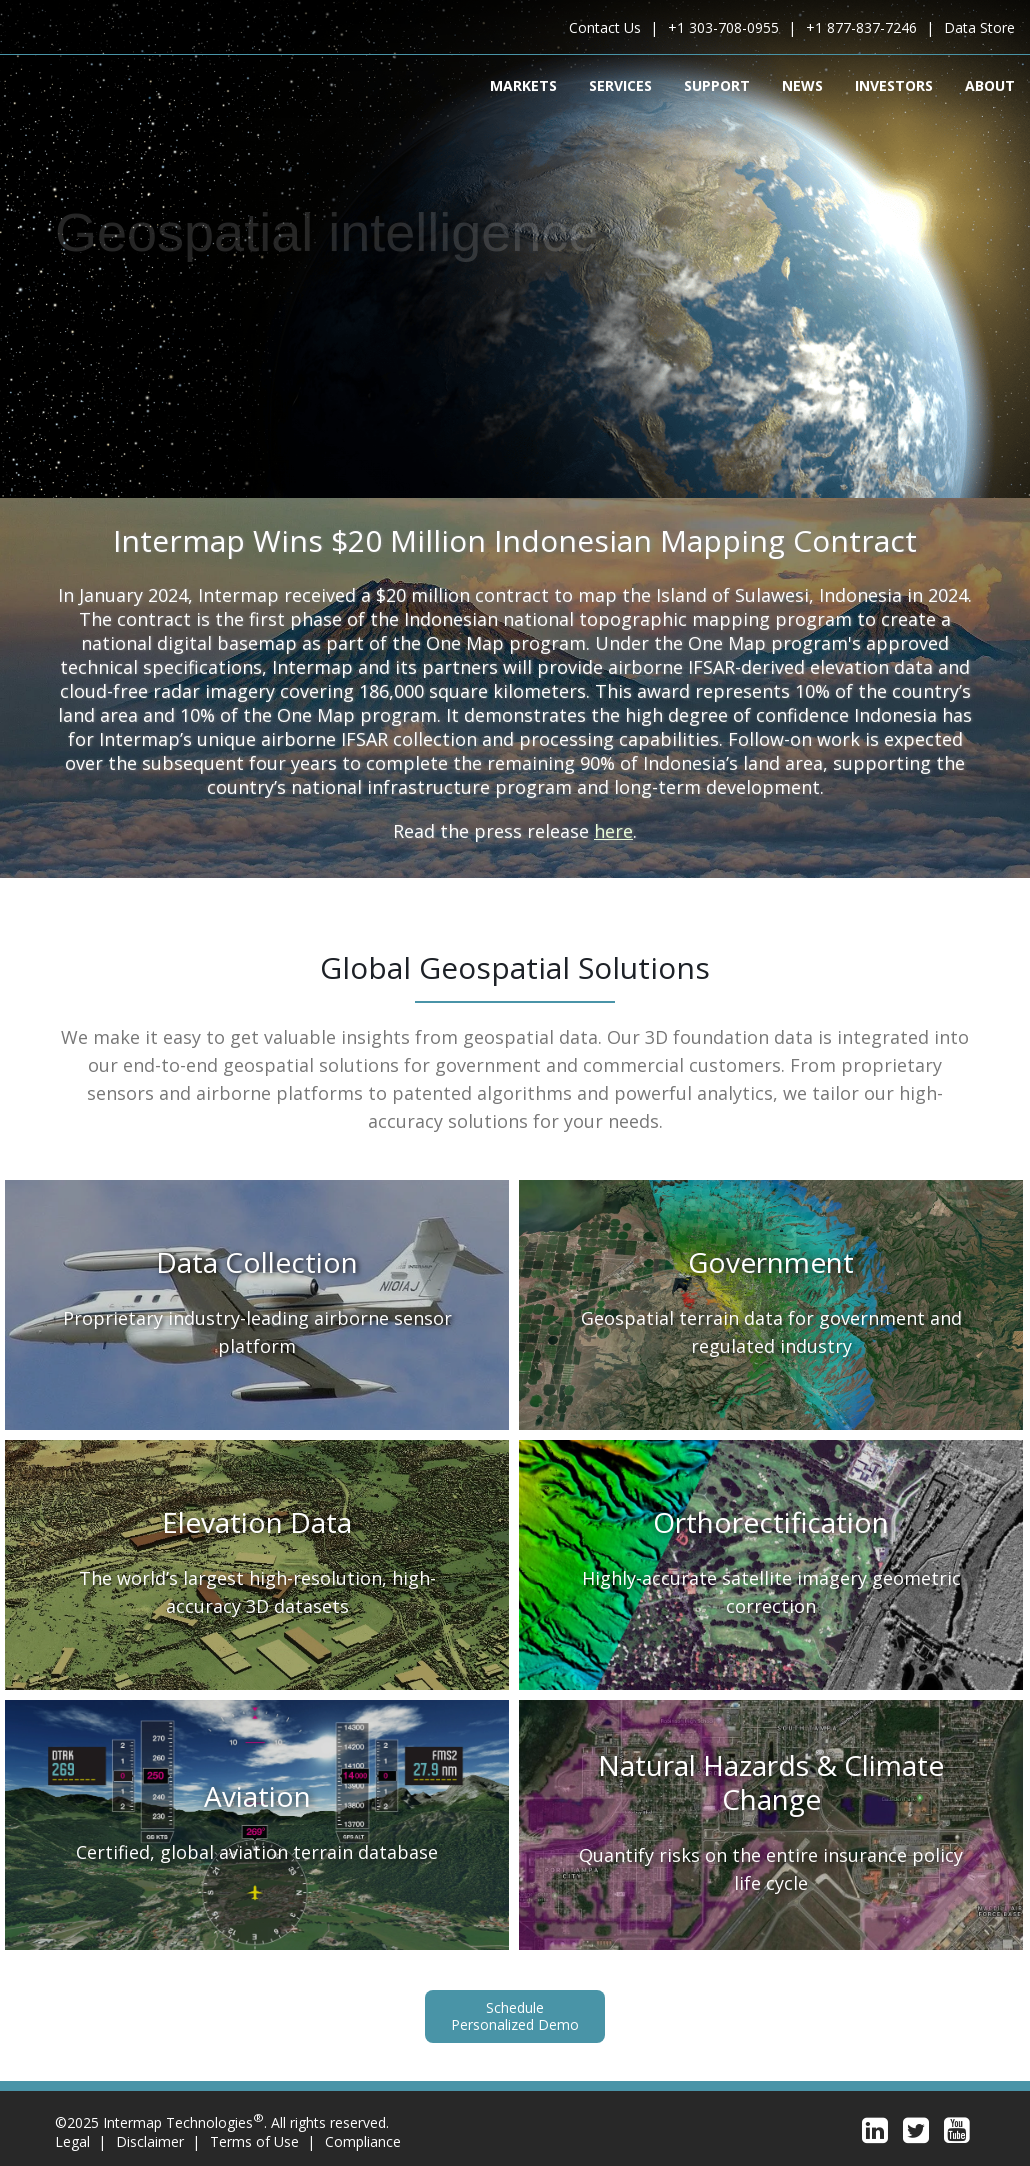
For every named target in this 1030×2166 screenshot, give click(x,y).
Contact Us (605, 27)
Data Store (979, 27)
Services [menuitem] (620, 84)
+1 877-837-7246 (861, 27)
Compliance (363, 2141)
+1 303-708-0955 (723, 27)
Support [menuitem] (717, 84)
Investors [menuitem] (894, 84)
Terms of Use (254, 2141)
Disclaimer (150, 2141)
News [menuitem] (802, 84)
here (613, 831)
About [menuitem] (990, 84)
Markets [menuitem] (523, 84)
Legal (72, 2141)
